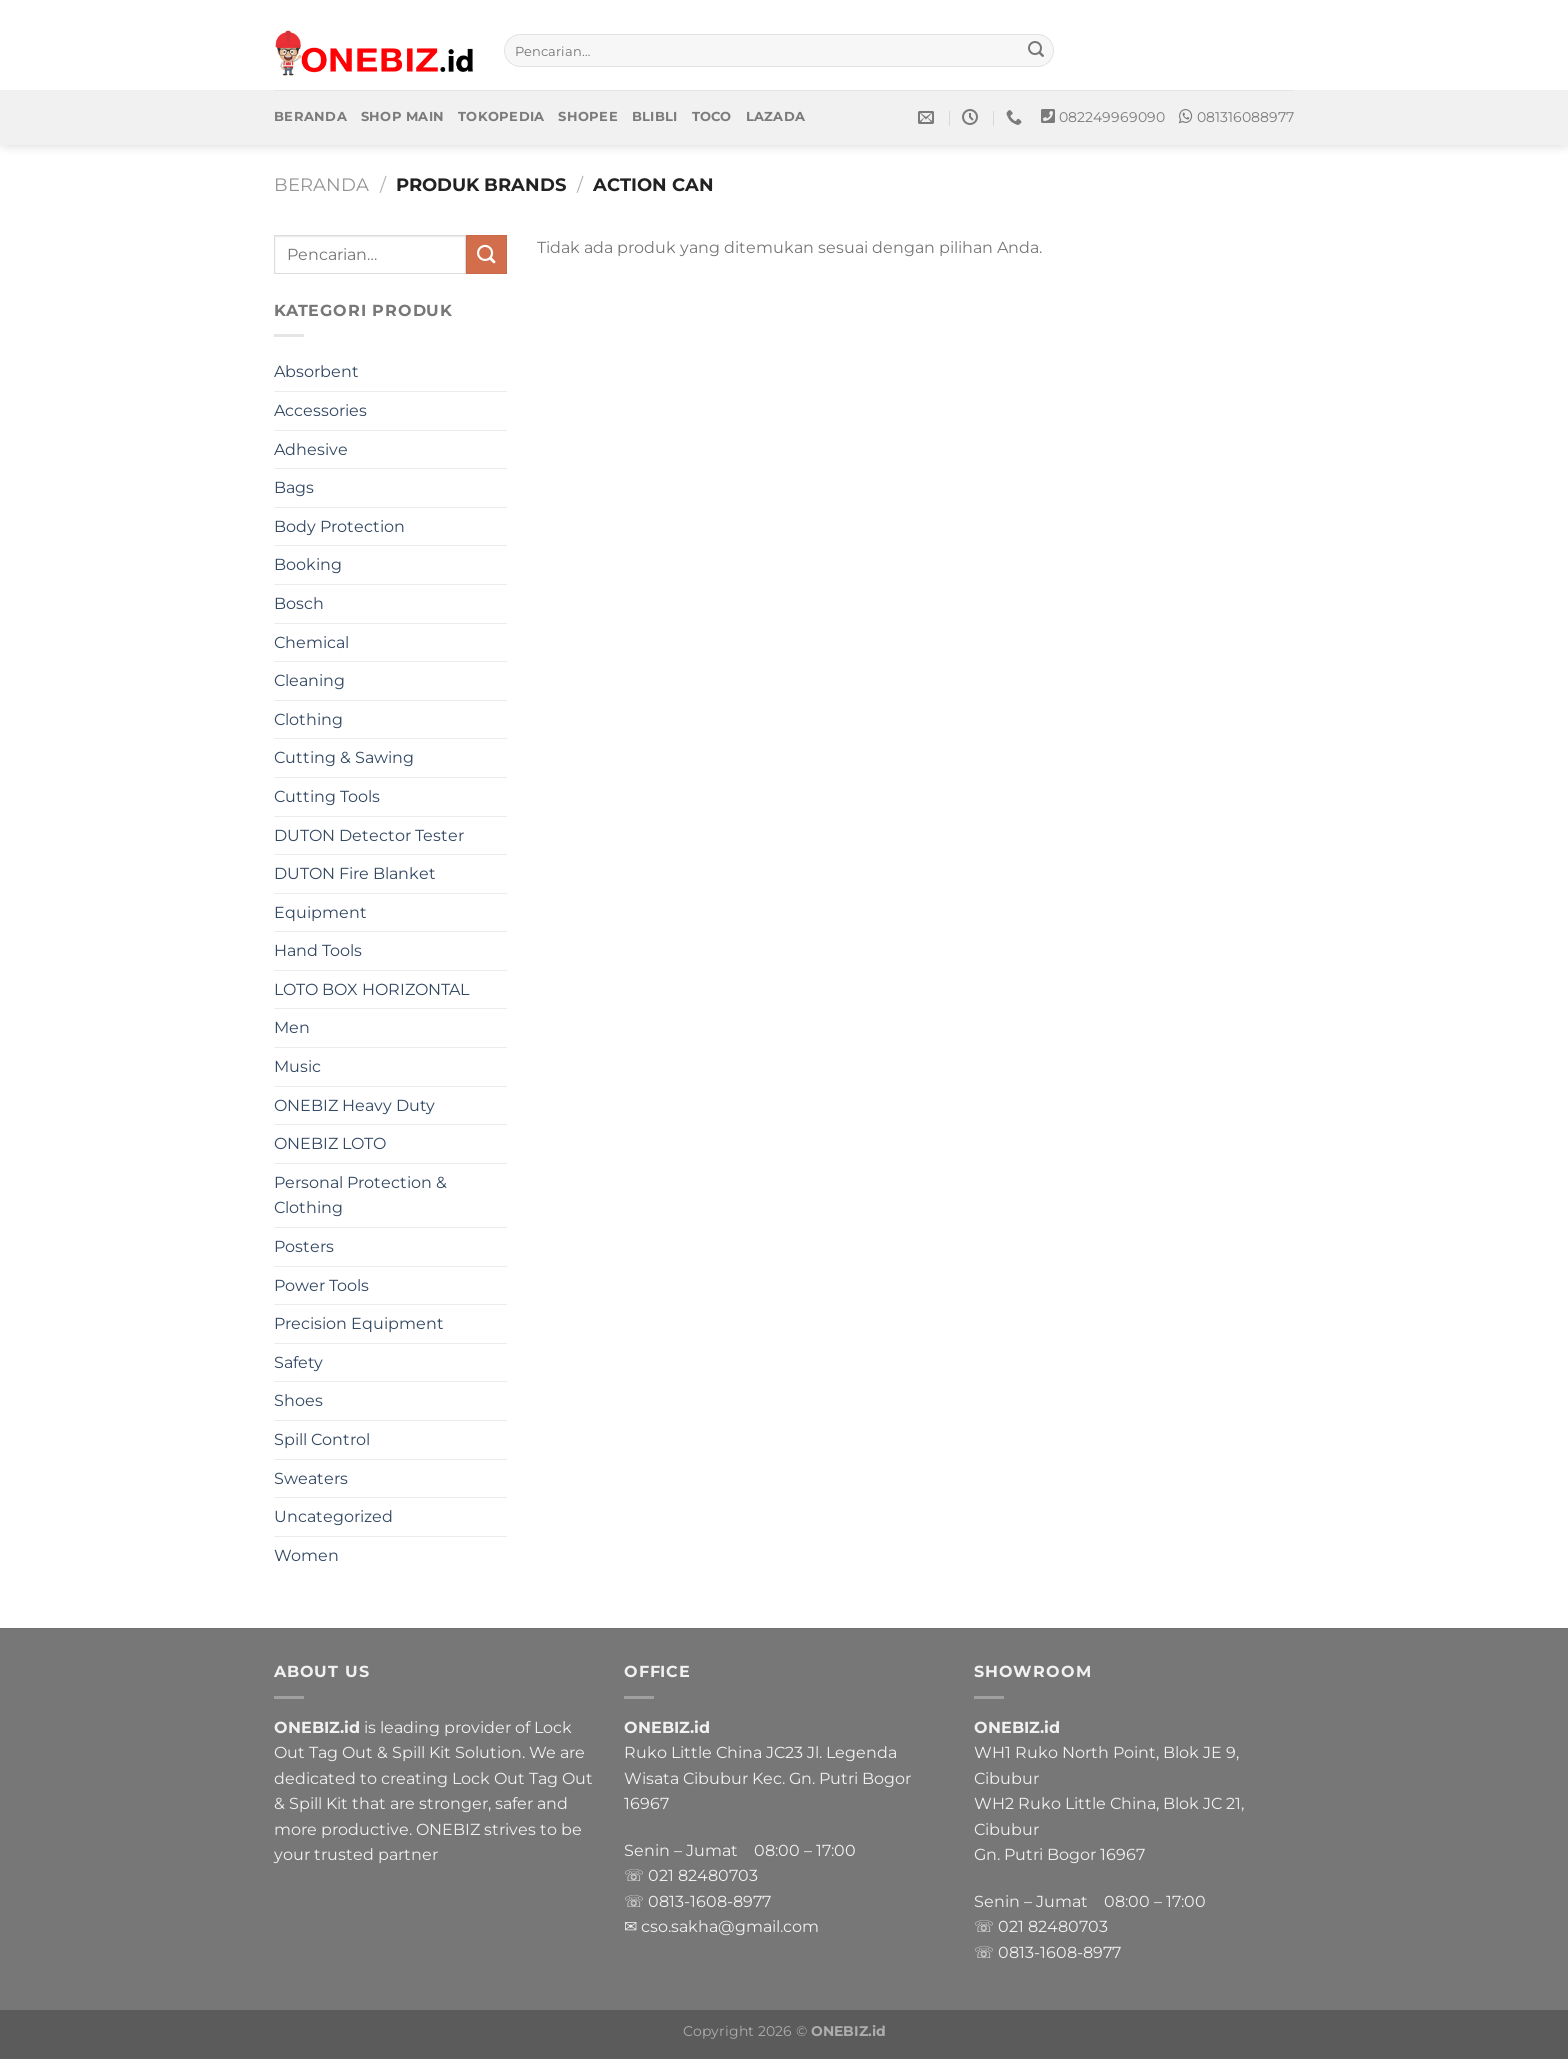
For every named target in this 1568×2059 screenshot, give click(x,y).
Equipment (320, 912)
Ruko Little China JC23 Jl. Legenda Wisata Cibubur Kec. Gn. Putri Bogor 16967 (767, 1778)
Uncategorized (333, 1516)
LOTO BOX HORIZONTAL (371, 989)
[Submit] (1036, 51)
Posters (304, 1246)
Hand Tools (318, 950)
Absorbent (316, 371)
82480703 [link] (718, 1875)
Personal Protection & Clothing (360, 1195)
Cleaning (309, 680)
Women (306, 1555)
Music (297, 1066)
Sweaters (311, 1478)
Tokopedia (501, 116)
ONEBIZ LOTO (330, 1143)
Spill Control (322, 1439)
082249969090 (1112, 117)
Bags (294, 487)
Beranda (310, 116)
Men (292, 1027)
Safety (298, 1362)
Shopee (588, 116)
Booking (308, 564)
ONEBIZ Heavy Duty (354, 1105)
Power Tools (321, 1285)
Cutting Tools (327, 796)
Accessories (320, 410)
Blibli (655, 116)
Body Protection (339, 526)
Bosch (299, 603)
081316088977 (1245, 117)
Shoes (298, 1400)
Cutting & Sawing (344, 757)
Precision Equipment (359, 1323)
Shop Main (402, 116)
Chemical (311, 642)
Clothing (308, 719)
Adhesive (311, 449)
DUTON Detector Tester (369, 835)
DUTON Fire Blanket (355, 873)
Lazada (776, 116)
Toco (712, 116)
